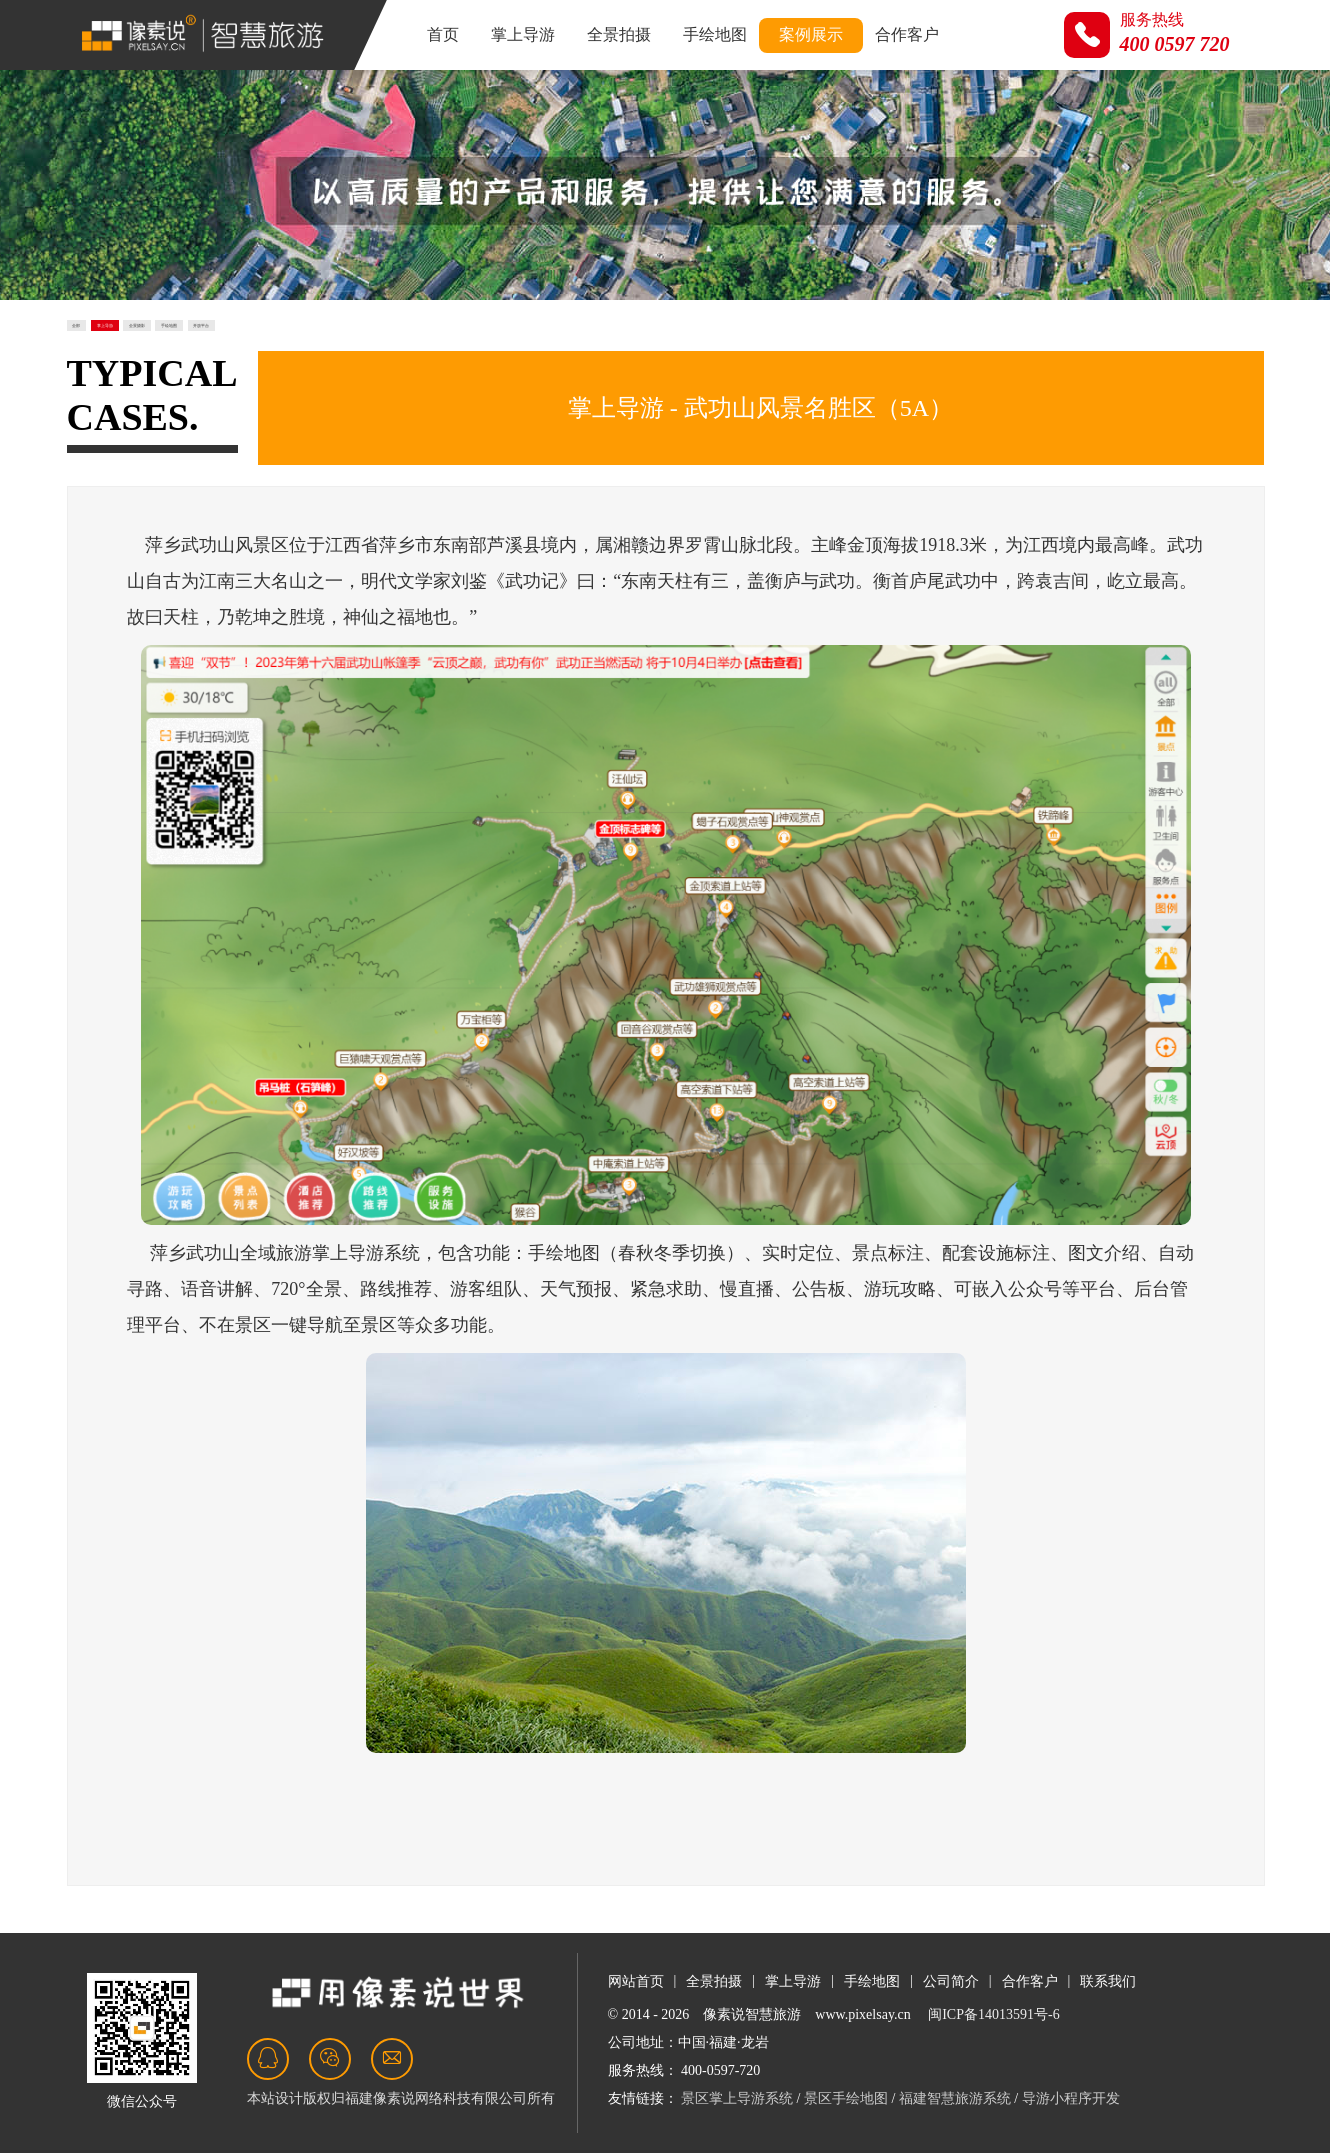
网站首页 (636, 1981)
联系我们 (1108, 1981)
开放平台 (531, 338)
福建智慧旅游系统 (955, 2098)
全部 (101, 338)
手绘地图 (715, 34)
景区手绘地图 (846, 2098)
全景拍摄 (619, 34)
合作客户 (907, 34)
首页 (443, 34)
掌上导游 (523, 34)
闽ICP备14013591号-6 (993, 2014)
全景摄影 (309, 338)
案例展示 (811, 34)
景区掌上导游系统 (737, 2098)
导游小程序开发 (1071, 2098)
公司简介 (951, 1981)
